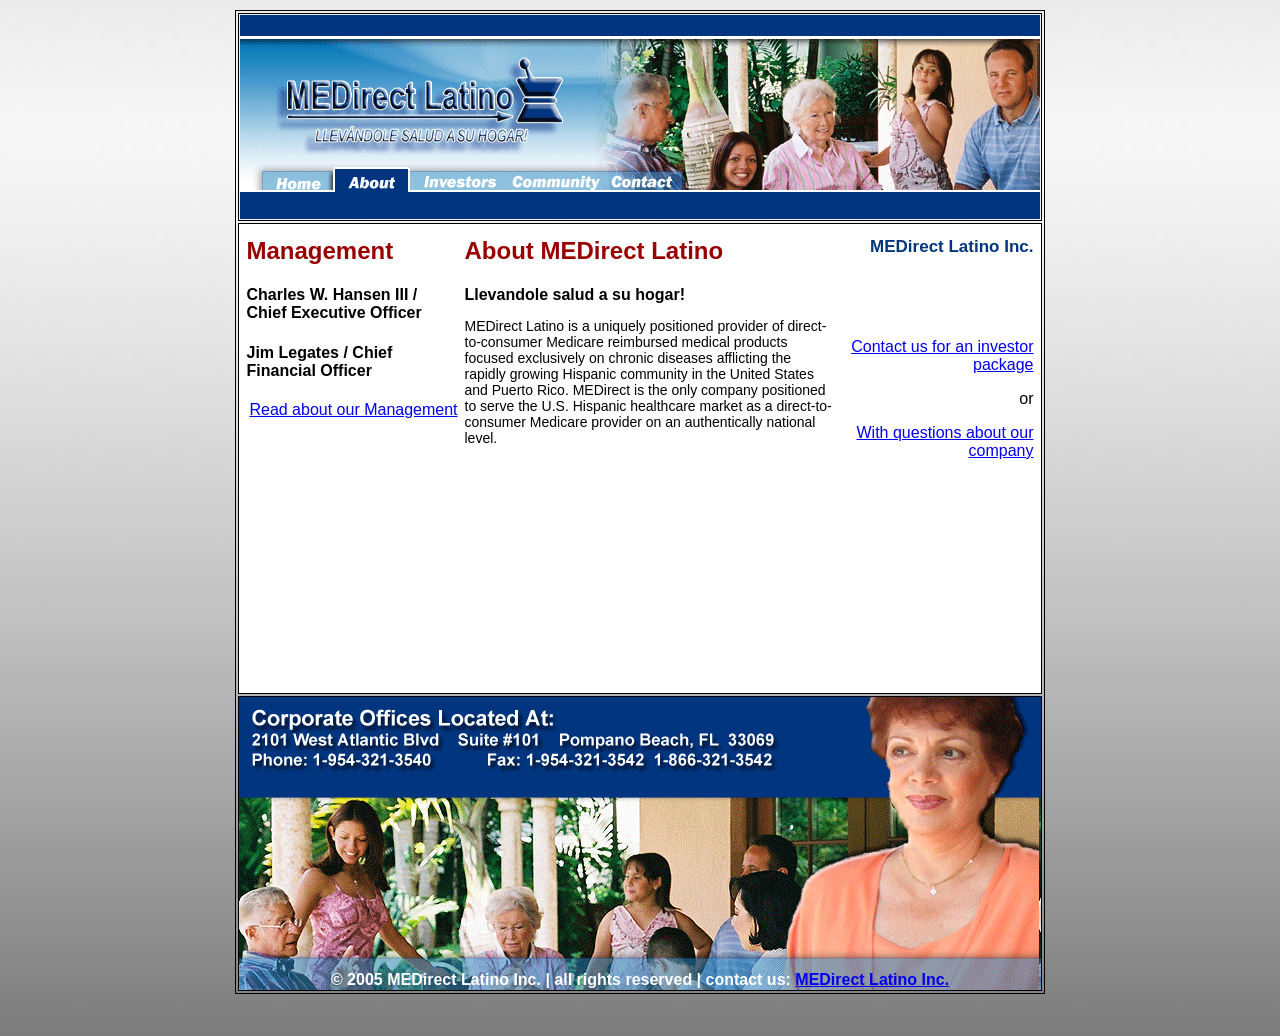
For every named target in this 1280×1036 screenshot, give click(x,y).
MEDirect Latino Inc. (872, 979)
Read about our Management (353, 409)
